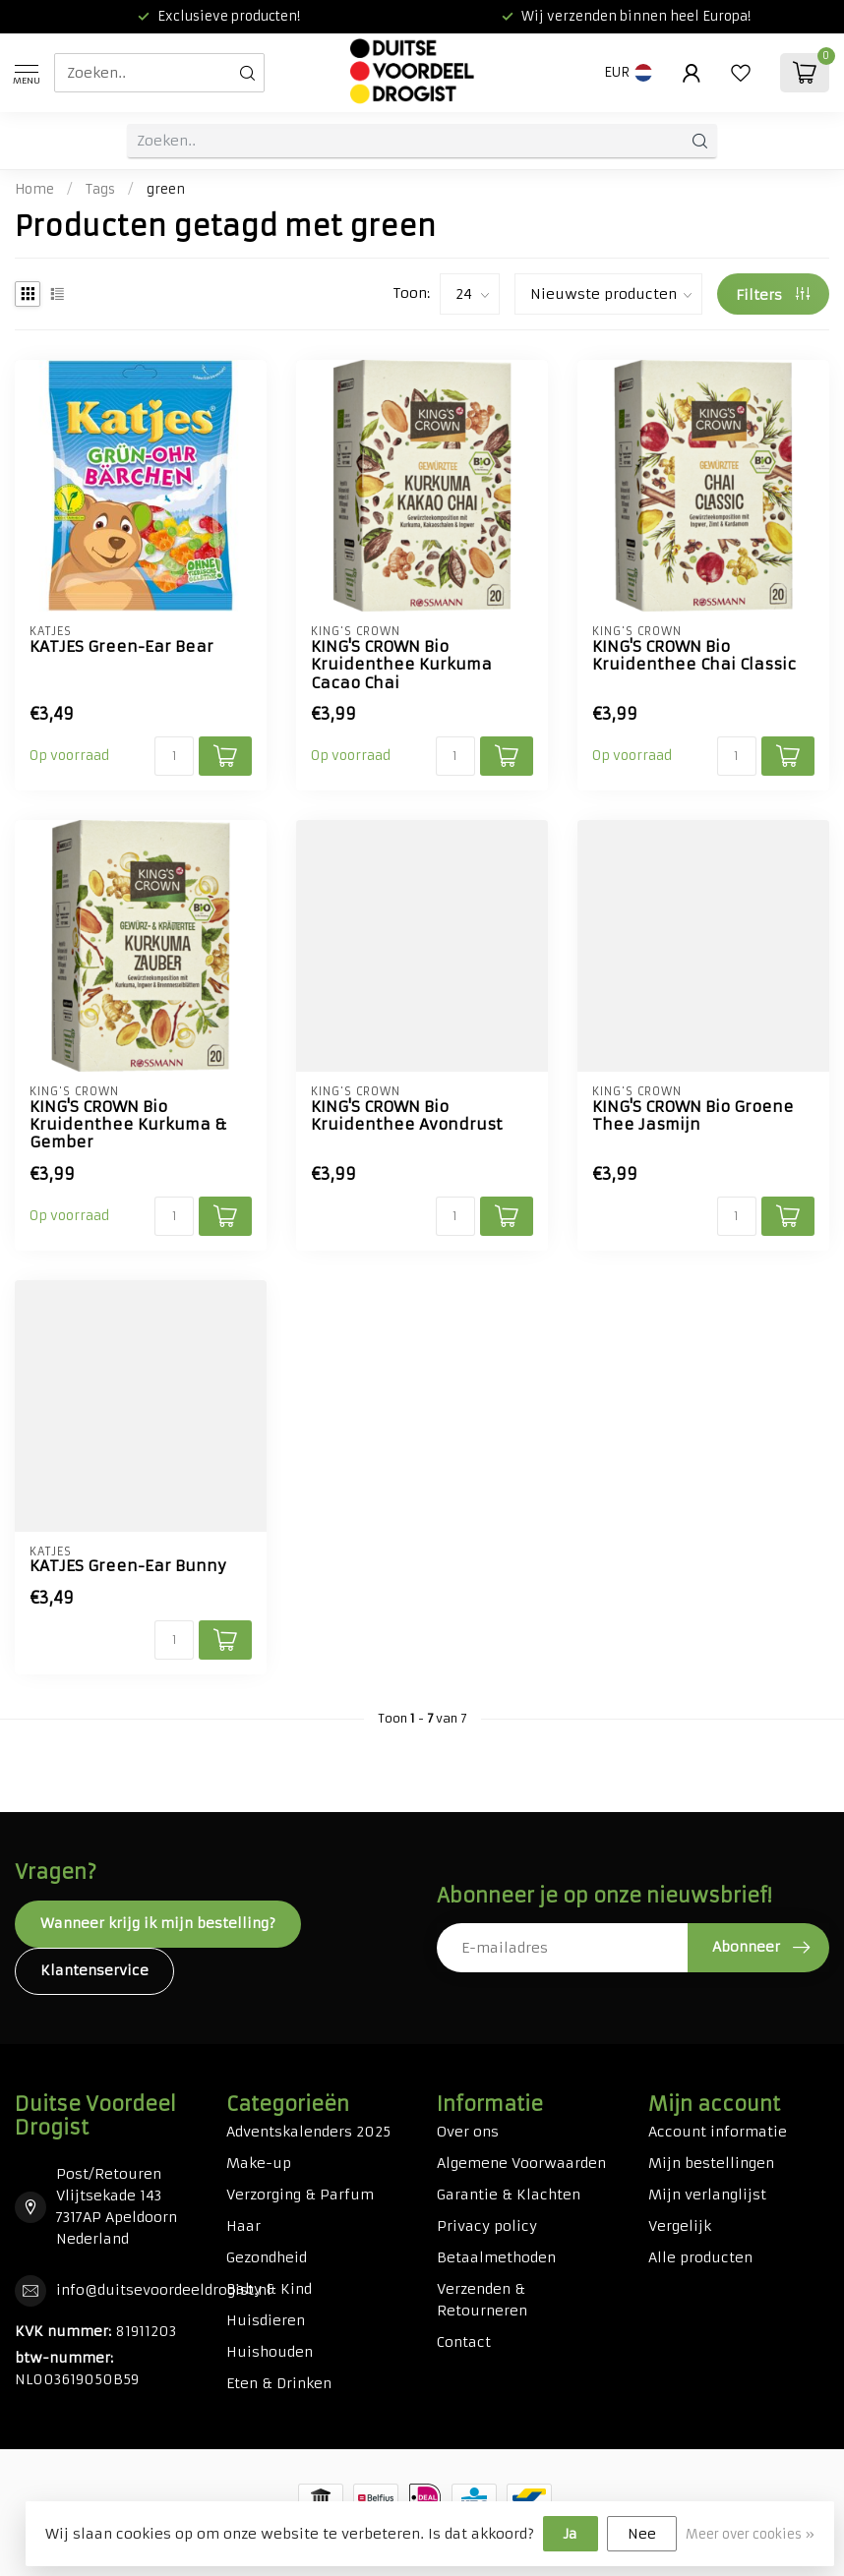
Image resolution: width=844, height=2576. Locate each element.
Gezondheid (266, 2257)
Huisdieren (265, 2320)
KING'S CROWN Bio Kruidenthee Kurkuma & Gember (128, 1125)
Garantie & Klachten (508, 2194)
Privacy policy (487, 2226)
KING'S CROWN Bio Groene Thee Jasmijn (693, 1116)
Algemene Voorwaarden (521, 2163)
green (166, 189)
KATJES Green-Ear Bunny (128, 1566)
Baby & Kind (269, 2289)
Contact (464, 2342)
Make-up (258, 2163)
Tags (100, 189)
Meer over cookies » (750, 2534)
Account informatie (717, 2131)
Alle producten (700, 2257)
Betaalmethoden (496, 2257)
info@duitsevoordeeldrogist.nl (163, 2290)
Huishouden (269, 2352)
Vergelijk (679, 2226)
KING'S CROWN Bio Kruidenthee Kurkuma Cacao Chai (401, 665)
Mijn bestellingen (711, 2163)
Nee (642, 2534)
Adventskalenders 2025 (308, 2131)
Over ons (468, 2131)
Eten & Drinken (279, 2383)
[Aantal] (174, 756)
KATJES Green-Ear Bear (121, 647)
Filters (773, 295)
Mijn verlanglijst (707, 2194)
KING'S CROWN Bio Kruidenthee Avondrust (407, 1116)
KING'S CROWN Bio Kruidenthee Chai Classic (694, 655)
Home (34, 189)
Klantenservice (94, 1970)
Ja (570, 2534)
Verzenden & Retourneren (482, 2299)
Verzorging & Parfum (300, 2194)
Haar (243, 2226)
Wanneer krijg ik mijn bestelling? (157, 1923)
